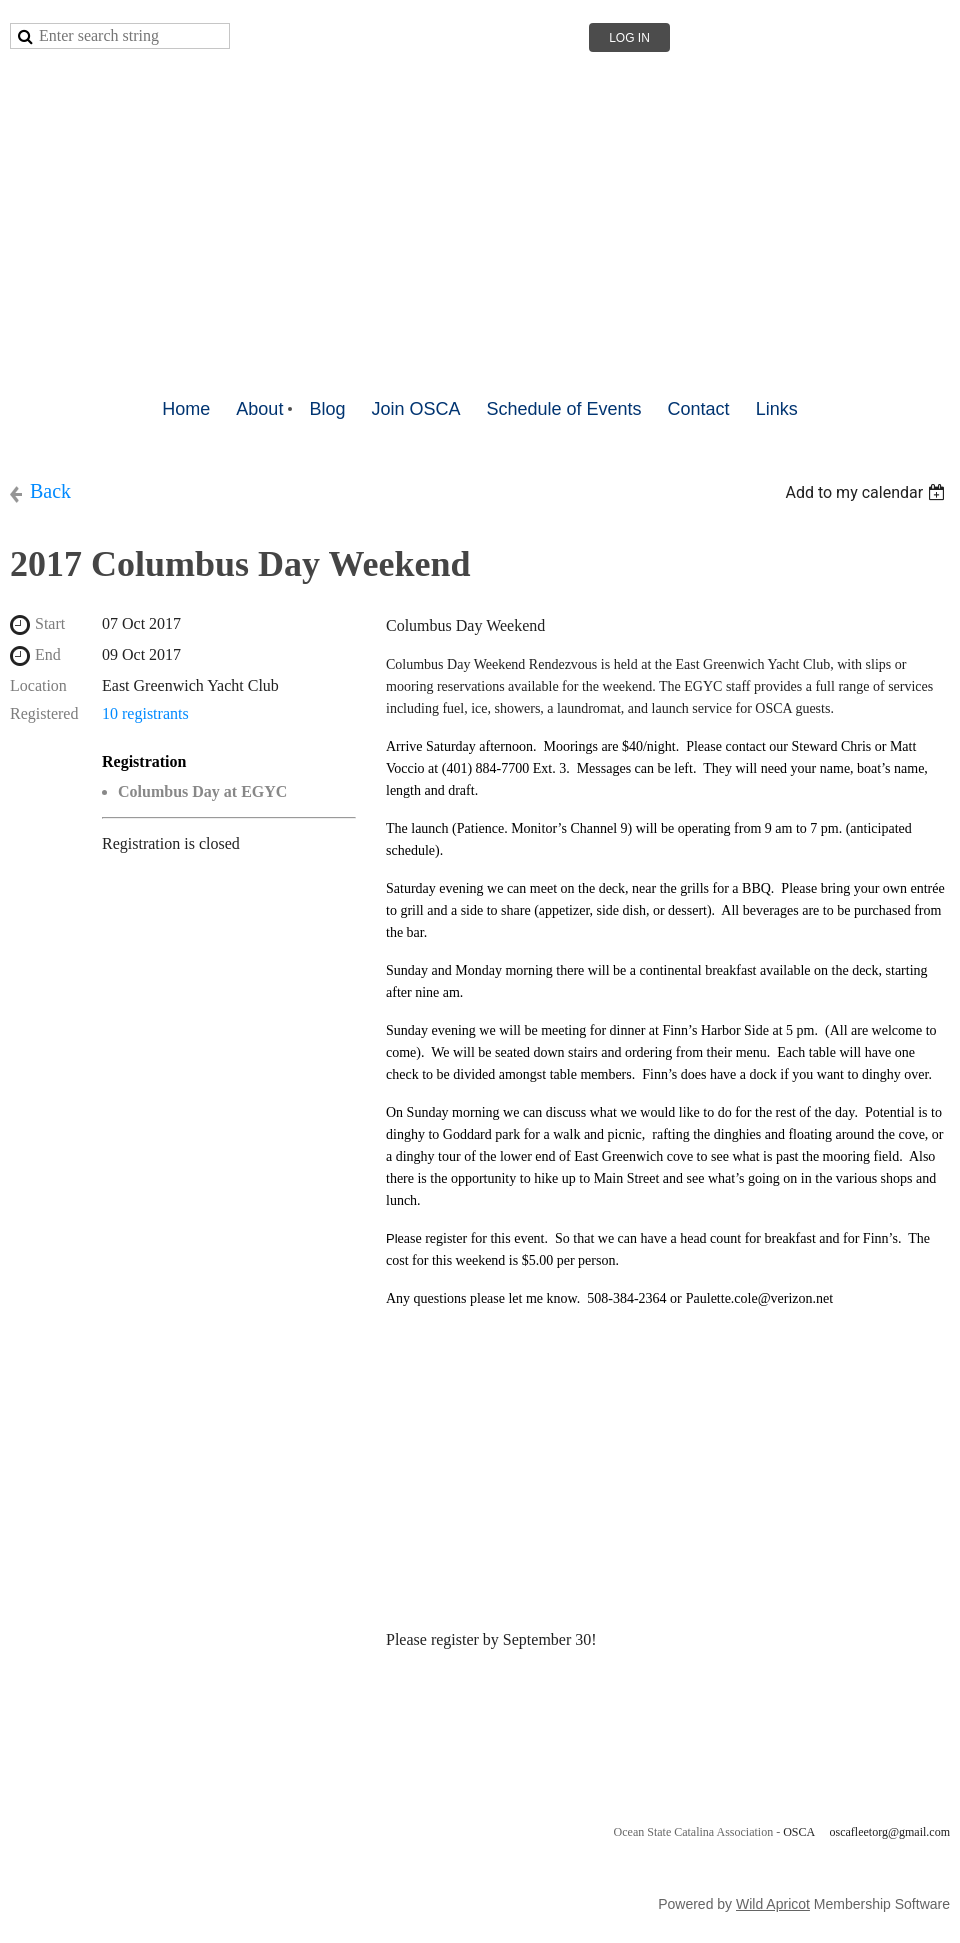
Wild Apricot (773, 1904)
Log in (629, 38)
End (48, 654)
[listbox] (867, 492)
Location (38, 685)
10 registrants (145, 713)
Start (50, 623)
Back (50, 491)
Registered (44, 713)
